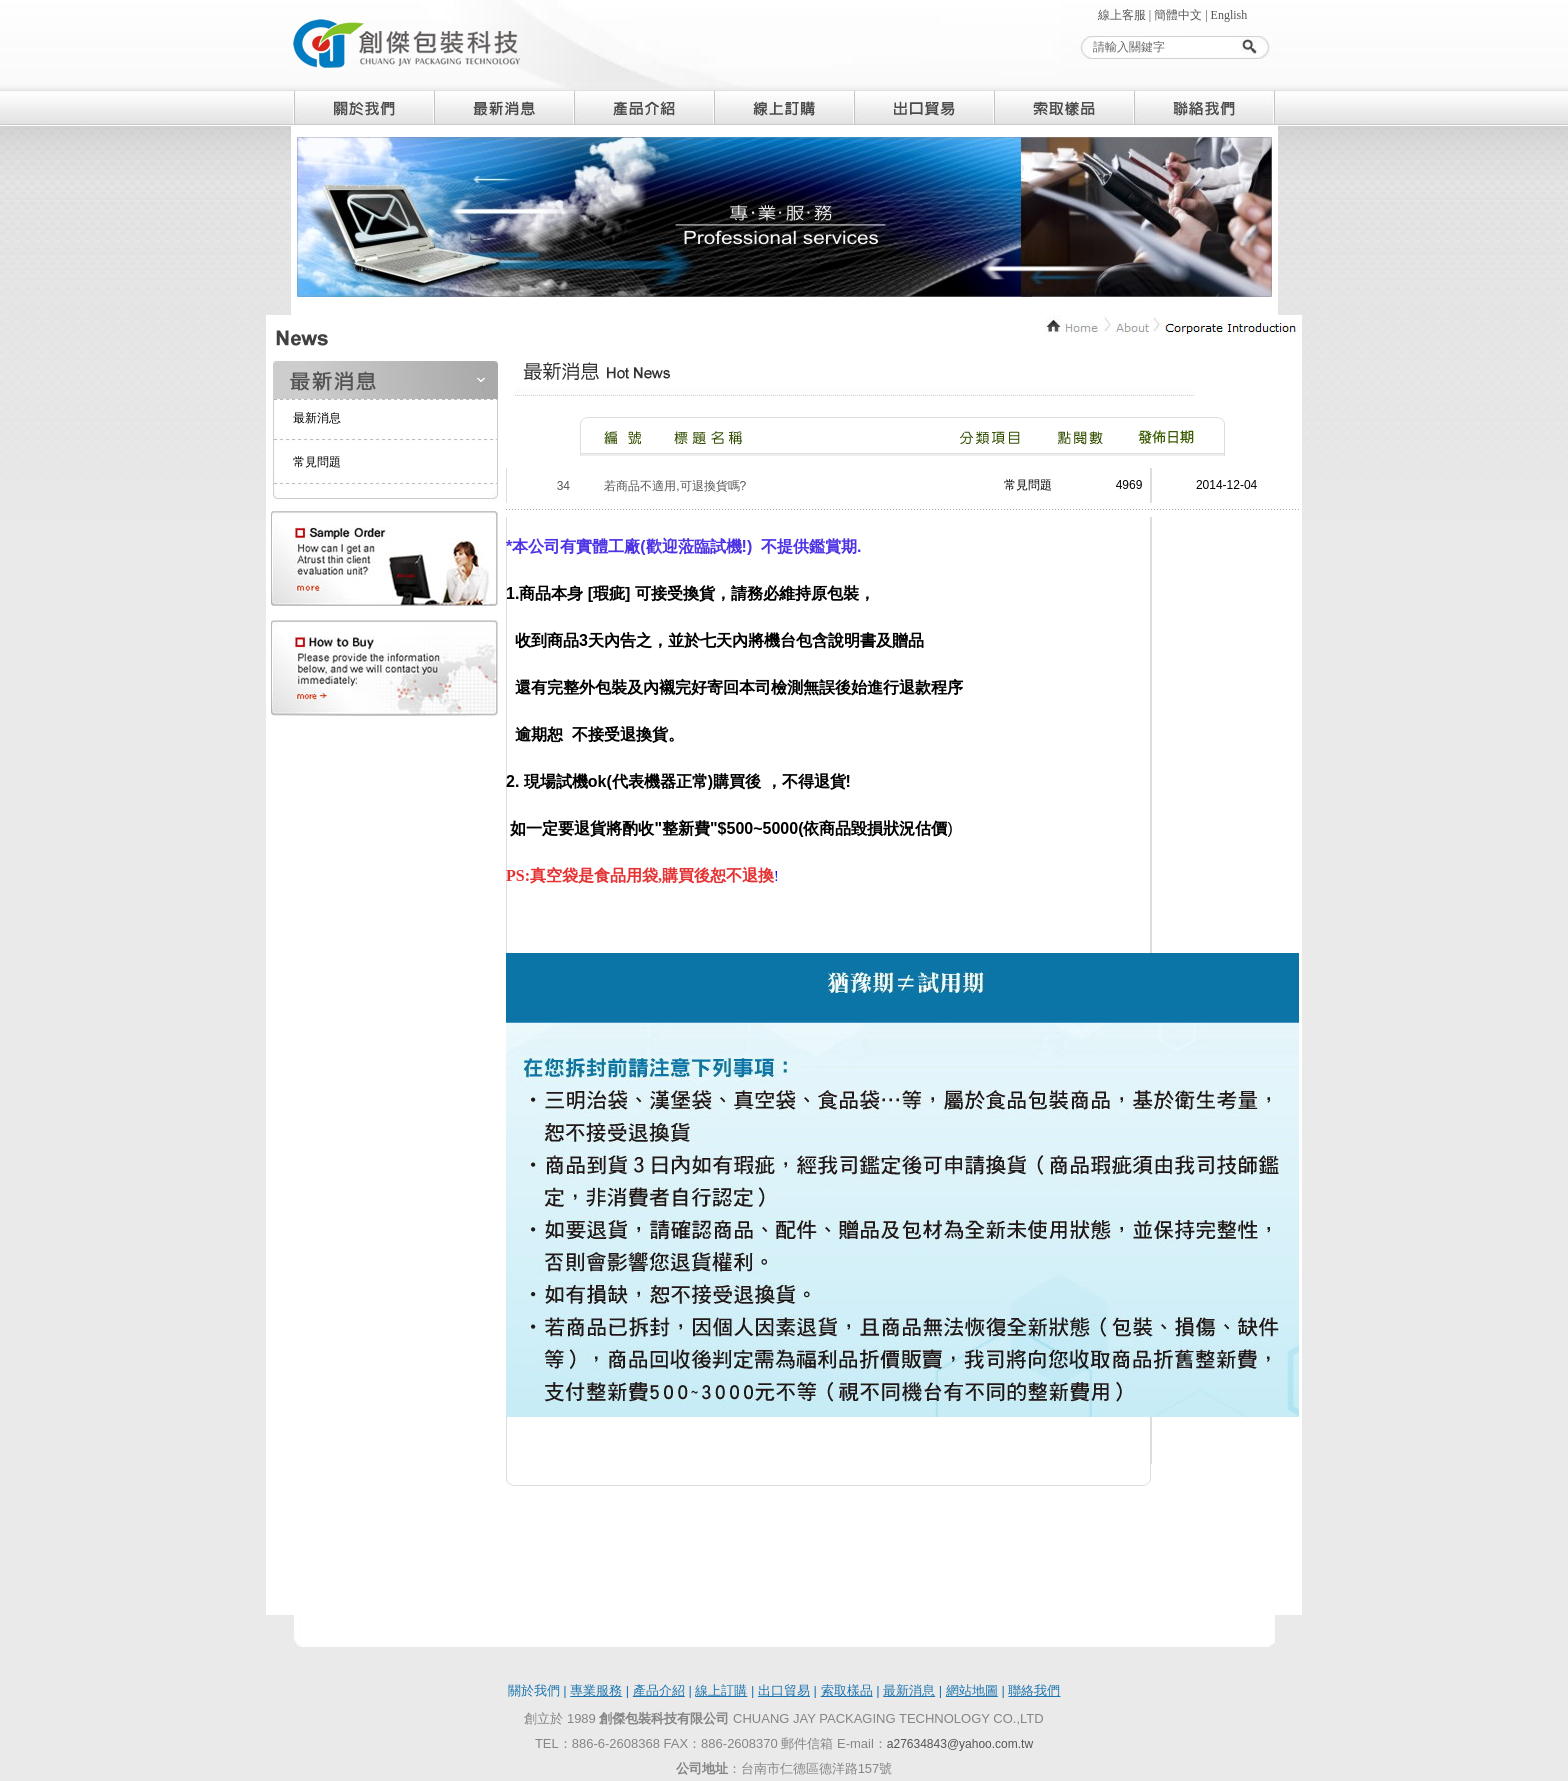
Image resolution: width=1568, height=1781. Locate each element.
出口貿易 (784, 1690)
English (1229, 15)
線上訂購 (721, 1690)
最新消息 (317, 418)
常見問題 (317, 462)
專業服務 (596, 1690)
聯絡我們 (1034, 1690)
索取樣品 (847, 1690)
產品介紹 (659, 1690)
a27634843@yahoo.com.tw (960, 1744)
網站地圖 (972, 1690)
